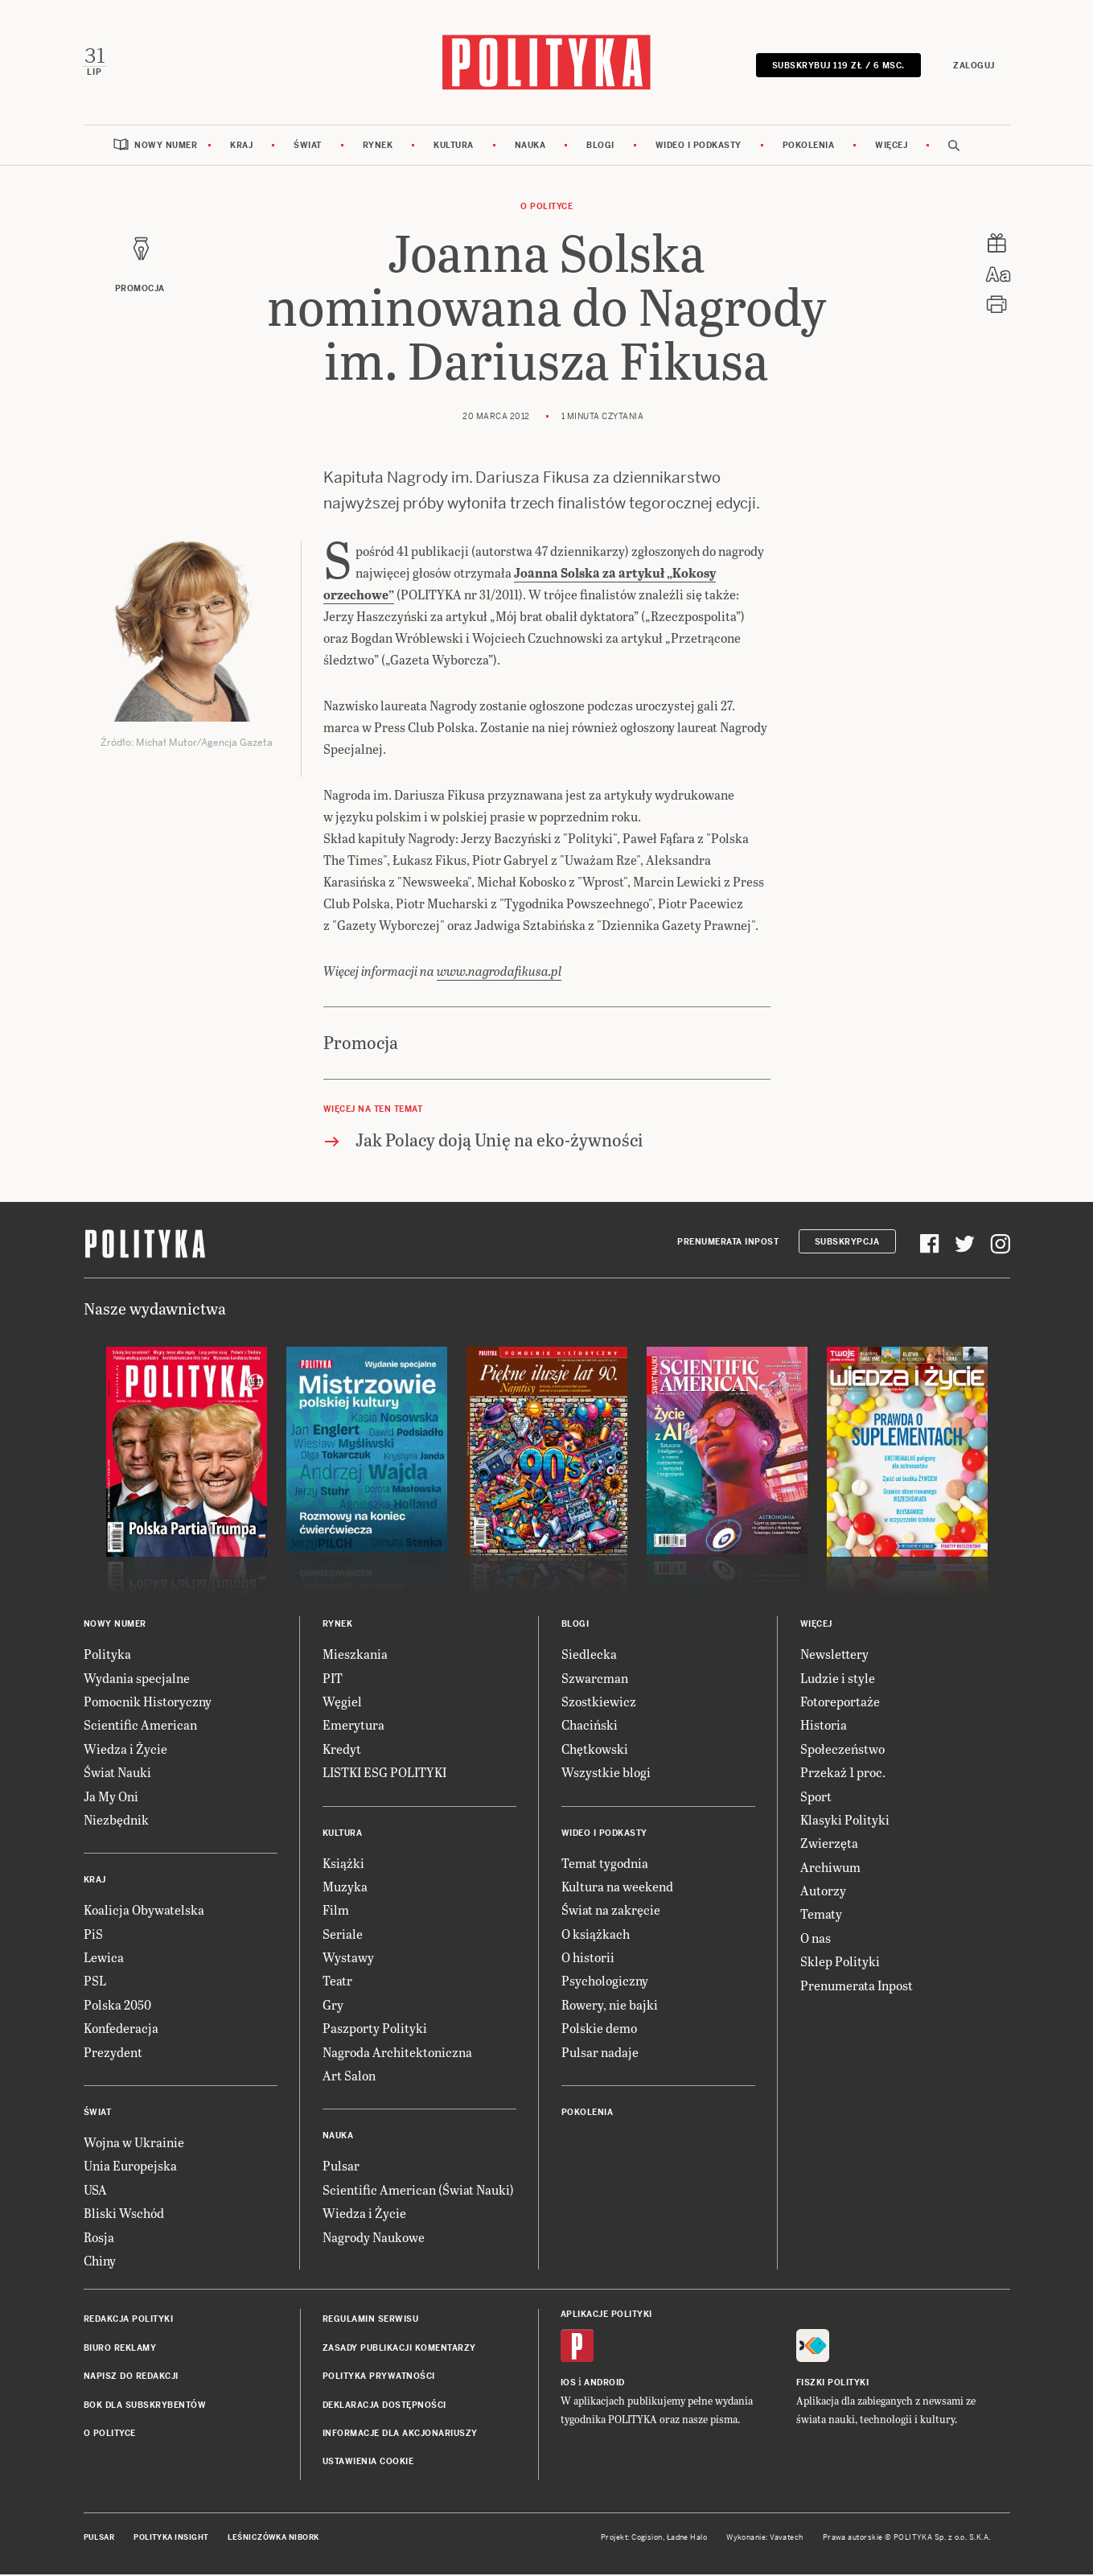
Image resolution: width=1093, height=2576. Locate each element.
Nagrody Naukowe (374, 2238)
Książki (343, 1864)
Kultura (454, 147)
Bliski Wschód (124, 2214)
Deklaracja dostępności (384, 2406)
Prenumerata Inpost (728, 1243)
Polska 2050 (117, 2006)
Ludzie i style (837, 1679)
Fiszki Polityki (832, 2384)
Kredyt (342, 1750)
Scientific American (140, 1726)
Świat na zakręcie (610, 1911)
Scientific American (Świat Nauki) (418, 2191)
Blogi (600, 147)
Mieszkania (355, 1655)
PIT (333, 1679)
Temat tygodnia (604, 1864)
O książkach (595, 1935)
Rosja (99, 2238)
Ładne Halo (687, 2539)
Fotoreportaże (840, 1702)
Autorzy (823, 1892)
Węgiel (342, 1702)
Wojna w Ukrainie (134, 2143)
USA (95, 2191)
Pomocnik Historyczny (148, 1702)
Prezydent (113, 2053)
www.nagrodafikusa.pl (499, 972)
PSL (95, 1982)
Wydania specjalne (137, 1679)
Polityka (107, 1655)
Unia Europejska (130, 2167)
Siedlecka (589, 1655)
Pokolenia (809, 147)
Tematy (821, 1916)
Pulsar (341, 2167)
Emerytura (353, 1726)
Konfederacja (121, 2029)
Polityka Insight (171, 2539)
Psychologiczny (604, 1982)
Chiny (100, 2262)
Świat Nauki (117, 1773)
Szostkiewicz (598, 1702)
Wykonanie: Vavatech (764, 2539)
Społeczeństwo (842, 1750)
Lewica (104, 1958)
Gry (333, 2006)
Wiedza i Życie (125, 1750)
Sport (816, 1797)
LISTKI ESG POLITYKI (384, 1773)
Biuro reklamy (120, 2349)
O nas (815, 1939)
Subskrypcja (847, 1243)
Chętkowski (594, 1750)
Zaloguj (973, 66)
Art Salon (349, 2077)
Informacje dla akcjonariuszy (400, 2435)
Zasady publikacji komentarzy (399, 2349)
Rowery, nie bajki (609, 2006)
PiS (93, 1935)
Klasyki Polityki (845, 1821)
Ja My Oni (111, 1797)
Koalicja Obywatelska (144, 1911)
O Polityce (546, 208)
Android (604, 2384)
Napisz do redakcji (131, 2377)
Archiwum (830, 1868)
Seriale (343, 1935)
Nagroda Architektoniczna (397, 2053)
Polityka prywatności (379, 2377)
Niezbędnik (116, 1821)
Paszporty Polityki (375, 2029)
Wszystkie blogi (606, 1773)
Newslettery (834, 1655)
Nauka (530, 147)
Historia (823, 1726)
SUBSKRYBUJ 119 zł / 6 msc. (836, 66)
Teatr (337, 1982)
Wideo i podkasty (698, 147)
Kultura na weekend (617, 1888)
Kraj (241, 147)
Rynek (378, 147)
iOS (569, 2384)
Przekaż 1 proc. (842, 1773)
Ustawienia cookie (368, 2463)
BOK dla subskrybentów (145, 2406)
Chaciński (589, 1726)
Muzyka (345, 1888)
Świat (308, 147)
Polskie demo (599, 2029)
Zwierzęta (829, 1844)
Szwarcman (594, 1679)
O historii (587, 1958)
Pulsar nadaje (600, 2053)
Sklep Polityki (840, 1962)
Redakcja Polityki (129, 2320)
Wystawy (348, 1958)
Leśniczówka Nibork (273, 2539)
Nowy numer (165, 147)
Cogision (647, 2539)
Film (336, 1911)
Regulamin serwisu (371, 2320)
